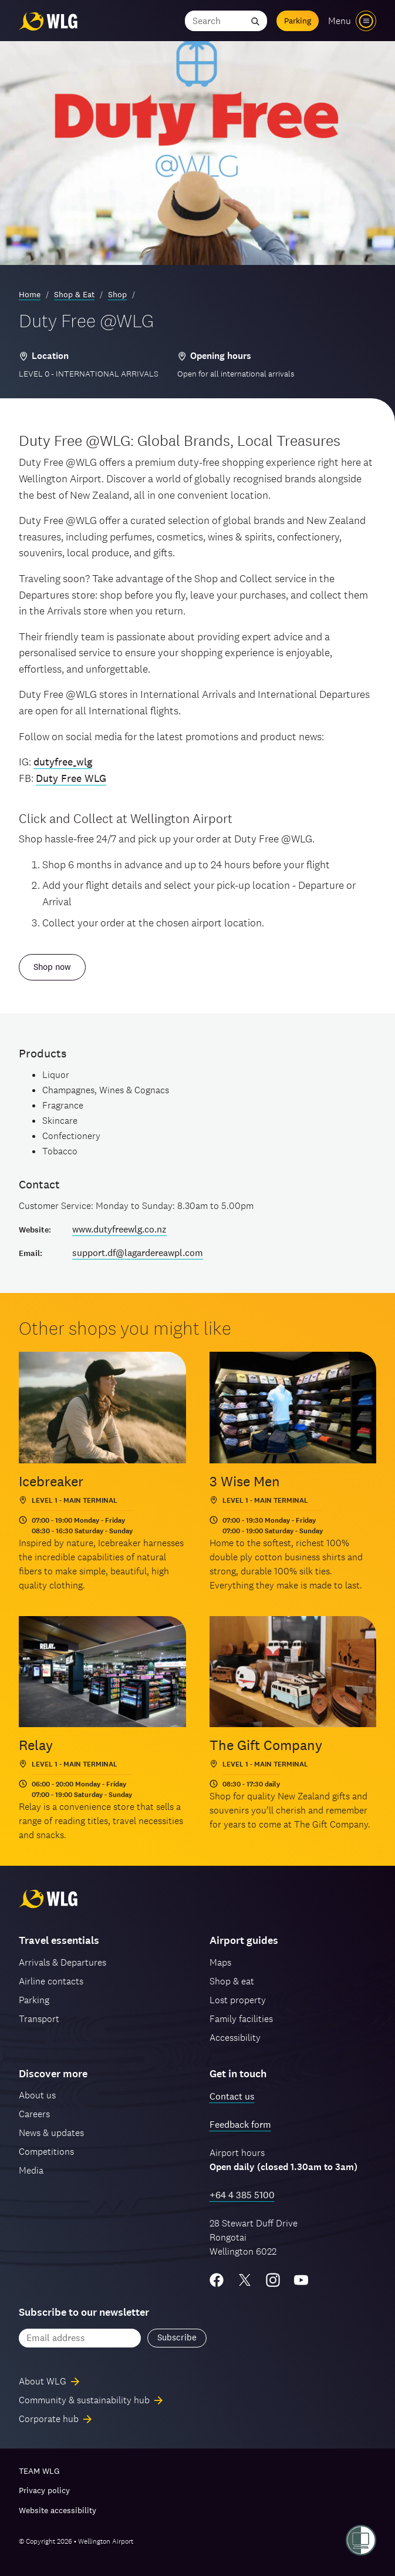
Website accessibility (57, 2510)
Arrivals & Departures (62, 1962)
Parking (297, 20)
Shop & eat (232, 1981)
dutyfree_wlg (62, 761)
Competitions (46, 2151)
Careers (34, 2114)
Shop (117, 294)
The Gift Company (266, 1745)
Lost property (238, 2000)
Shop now (52, 966)
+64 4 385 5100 (242, 2195)
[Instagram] (273, 2280)
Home (29, 294)
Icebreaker (51, 1481)
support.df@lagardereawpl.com (137, 1253)
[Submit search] (255, 21)
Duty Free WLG (71, 778)
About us (37, 2095)
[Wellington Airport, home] (48, 21)
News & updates (51, 2133)
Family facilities (241, 2019)
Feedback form (240, 2124)
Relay (36, 1745)
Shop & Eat (74, 294)
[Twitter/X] (245, 2280)
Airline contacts (51, 1981)
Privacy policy (44, 2490)
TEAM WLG (39, 2471)
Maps (220, 1962)
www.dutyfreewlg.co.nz (119, 1229)
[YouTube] (301, 2280)
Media (31, 2170)
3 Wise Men (245, 1481)
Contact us (232, 2096)
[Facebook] (217, 2280)
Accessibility (235, 2037)
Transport (39, 2019)
